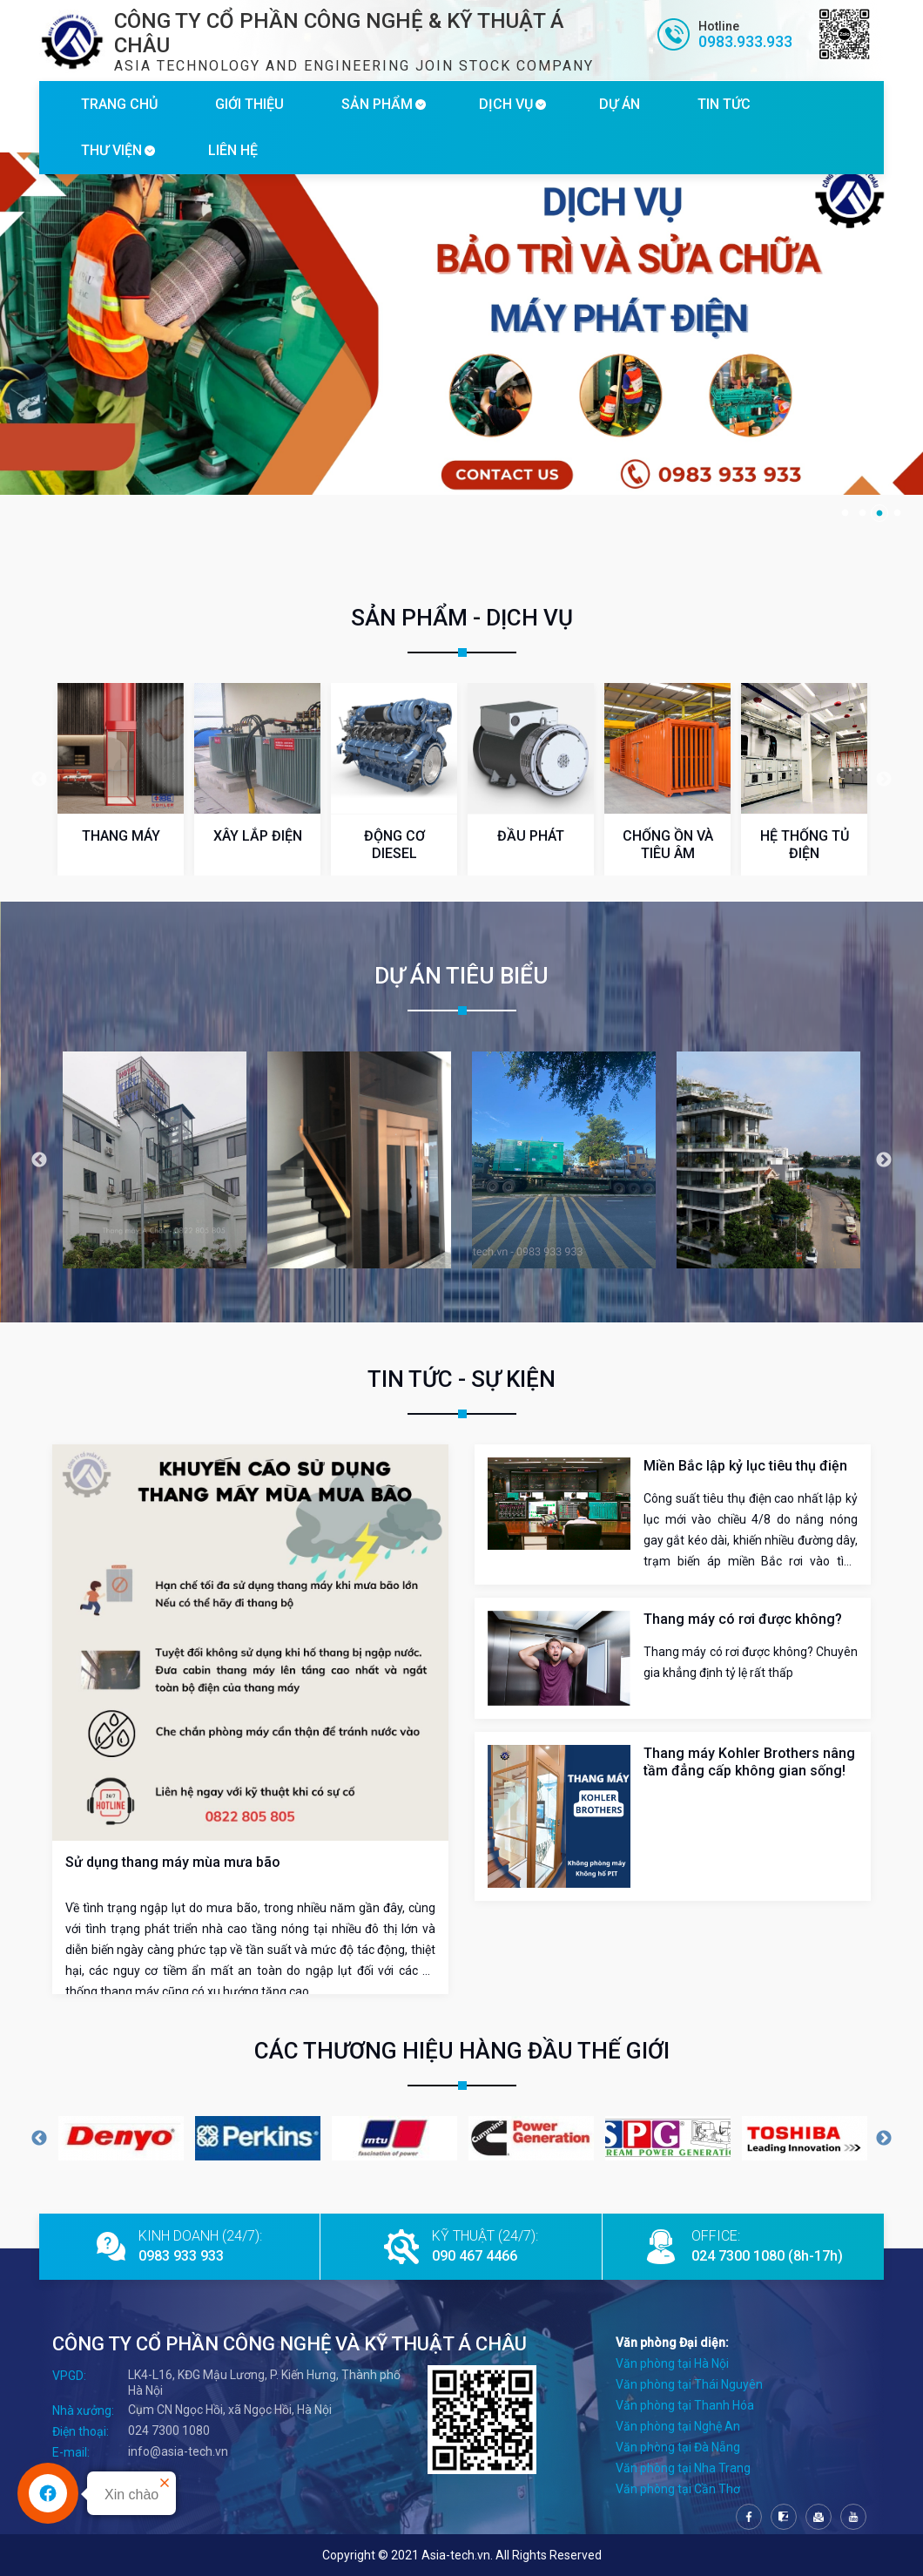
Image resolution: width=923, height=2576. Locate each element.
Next (884, 779)
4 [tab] (897, 513)
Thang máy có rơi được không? (742, 1619)
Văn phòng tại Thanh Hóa (685, 2405)
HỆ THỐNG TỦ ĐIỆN (804, 845)
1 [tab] (844, 513)
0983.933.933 (745, 41)
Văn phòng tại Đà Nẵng (678, 2447)
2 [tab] (862, 513)
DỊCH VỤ (506, 104)
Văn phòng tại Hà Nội (672, 2363)
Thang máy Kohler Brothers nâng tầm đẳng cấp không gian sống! (749, 1762)
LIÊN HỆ (233, 150)
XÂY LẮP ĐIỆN (257, 836)
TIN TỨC (724, 104)
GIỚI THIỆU (249, 104)
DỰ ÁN (619, 104)
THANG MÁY (121, 836)
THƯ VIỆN (111, 150)
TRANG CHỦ (119, 104)
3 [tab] (879, 513)
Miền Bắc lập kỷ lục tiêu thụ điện (745, 1465)
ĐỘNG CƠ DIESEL (394, 845)
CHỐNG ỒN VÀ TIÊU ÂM (668, 845)
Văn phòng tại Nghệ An (678, 2426)
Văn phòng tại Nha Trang (683, 2468)
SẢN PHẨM (377, 104)
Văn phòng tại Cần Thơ (678, 2489)
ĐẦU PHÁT (530, 836)
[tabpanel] (461, 323)
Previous (39, 779)
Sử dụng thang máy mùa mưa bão (172, 1862)
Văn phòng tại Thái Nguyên (689, 2384)
